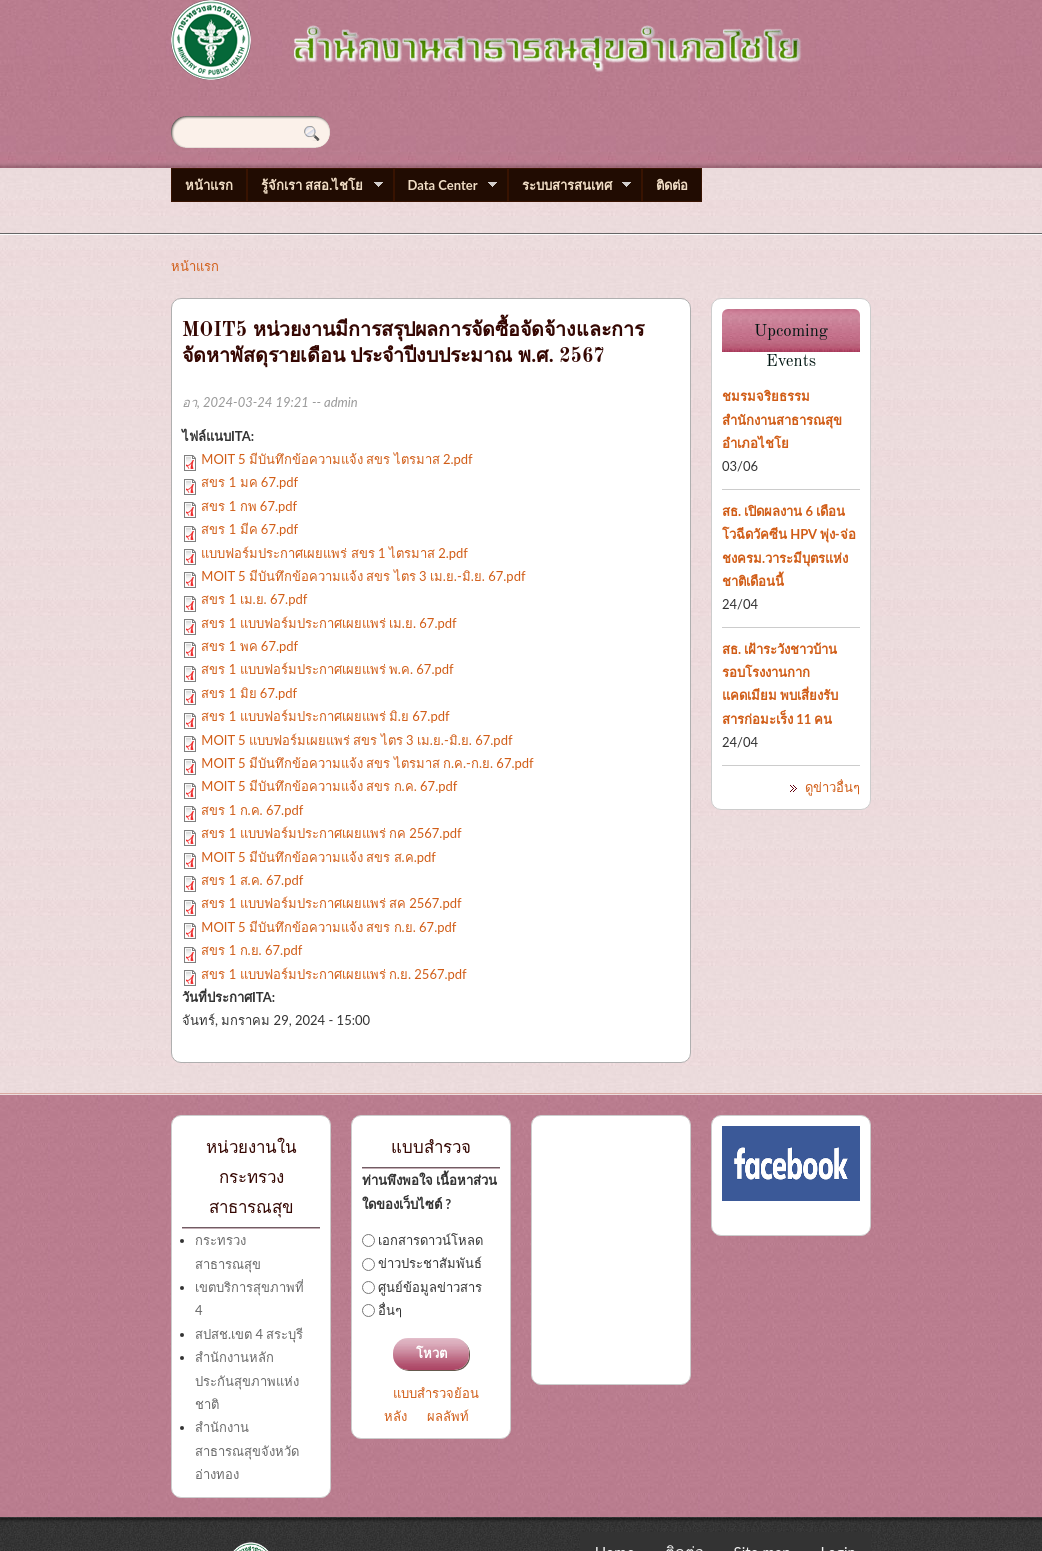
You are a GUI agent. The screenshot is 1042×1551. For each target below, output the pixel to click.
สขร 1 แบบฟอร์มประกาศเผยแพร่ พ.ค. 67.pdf (327, 669)
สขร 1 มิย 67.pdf (249, 693)
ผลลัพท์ (448, 1416)
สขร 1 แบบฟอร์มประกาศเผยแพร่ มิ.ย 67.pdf (325, 716)
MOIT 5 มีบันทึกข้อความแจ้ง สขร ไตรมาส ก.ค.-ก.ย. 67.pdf (367, 763)
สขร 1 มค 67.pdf (249, 482)
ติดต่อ (672, 185)
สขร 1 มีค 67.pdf (249, 529)
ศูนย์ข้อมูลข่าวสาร (430, 1287)
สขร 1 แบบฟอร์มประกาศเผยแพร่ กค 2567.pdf (331, 833)
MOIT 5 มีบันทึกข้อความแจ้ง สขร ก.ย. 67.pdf (328, 927)
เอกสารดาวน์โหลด (430, 1240)
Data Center (446, 185)
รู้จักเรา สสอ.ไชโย (315, 185)
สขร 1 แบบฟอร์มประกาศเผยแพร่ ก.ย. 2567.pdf (333, 974)
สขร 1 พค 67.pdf (249, 646)
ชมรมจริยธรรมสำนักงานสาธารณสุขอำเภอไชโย (782, 419)
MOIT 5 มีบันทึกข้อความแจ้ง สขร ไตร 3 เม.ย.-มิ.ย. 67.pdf (363, 576)
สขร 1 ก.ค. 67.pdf (252, 810)
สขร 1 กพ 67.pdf (249, 506)
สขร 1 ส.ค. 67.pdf (252, 880)
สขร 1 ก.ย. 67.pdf (251, 950)
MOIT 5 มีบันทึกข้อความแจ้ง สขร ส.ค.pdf (318, 857)
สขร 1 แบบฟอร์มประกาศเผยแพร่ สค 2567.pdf (331, 903)
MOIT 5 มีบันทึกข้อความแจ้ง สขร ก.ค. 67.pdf (329, 786)
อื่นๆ (390, 1310)
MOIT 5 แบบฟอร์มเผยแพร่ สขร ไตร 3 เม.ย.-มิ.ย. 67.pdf (356, 740)
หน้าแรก (209, 185)
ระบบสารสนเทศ (570, 185)
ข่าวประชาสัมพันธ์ (430, 1263)
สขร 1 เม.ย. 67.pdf (254, 599)
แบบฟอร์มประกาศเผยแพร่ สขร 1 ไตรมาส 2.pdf (334, 553)
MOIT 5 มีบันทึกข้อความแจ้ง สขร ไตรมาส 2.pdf (336, 459)
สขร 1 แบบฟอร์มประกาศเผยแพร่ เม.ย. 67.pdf (328, 623)
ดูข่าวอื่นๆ (832, 787)
